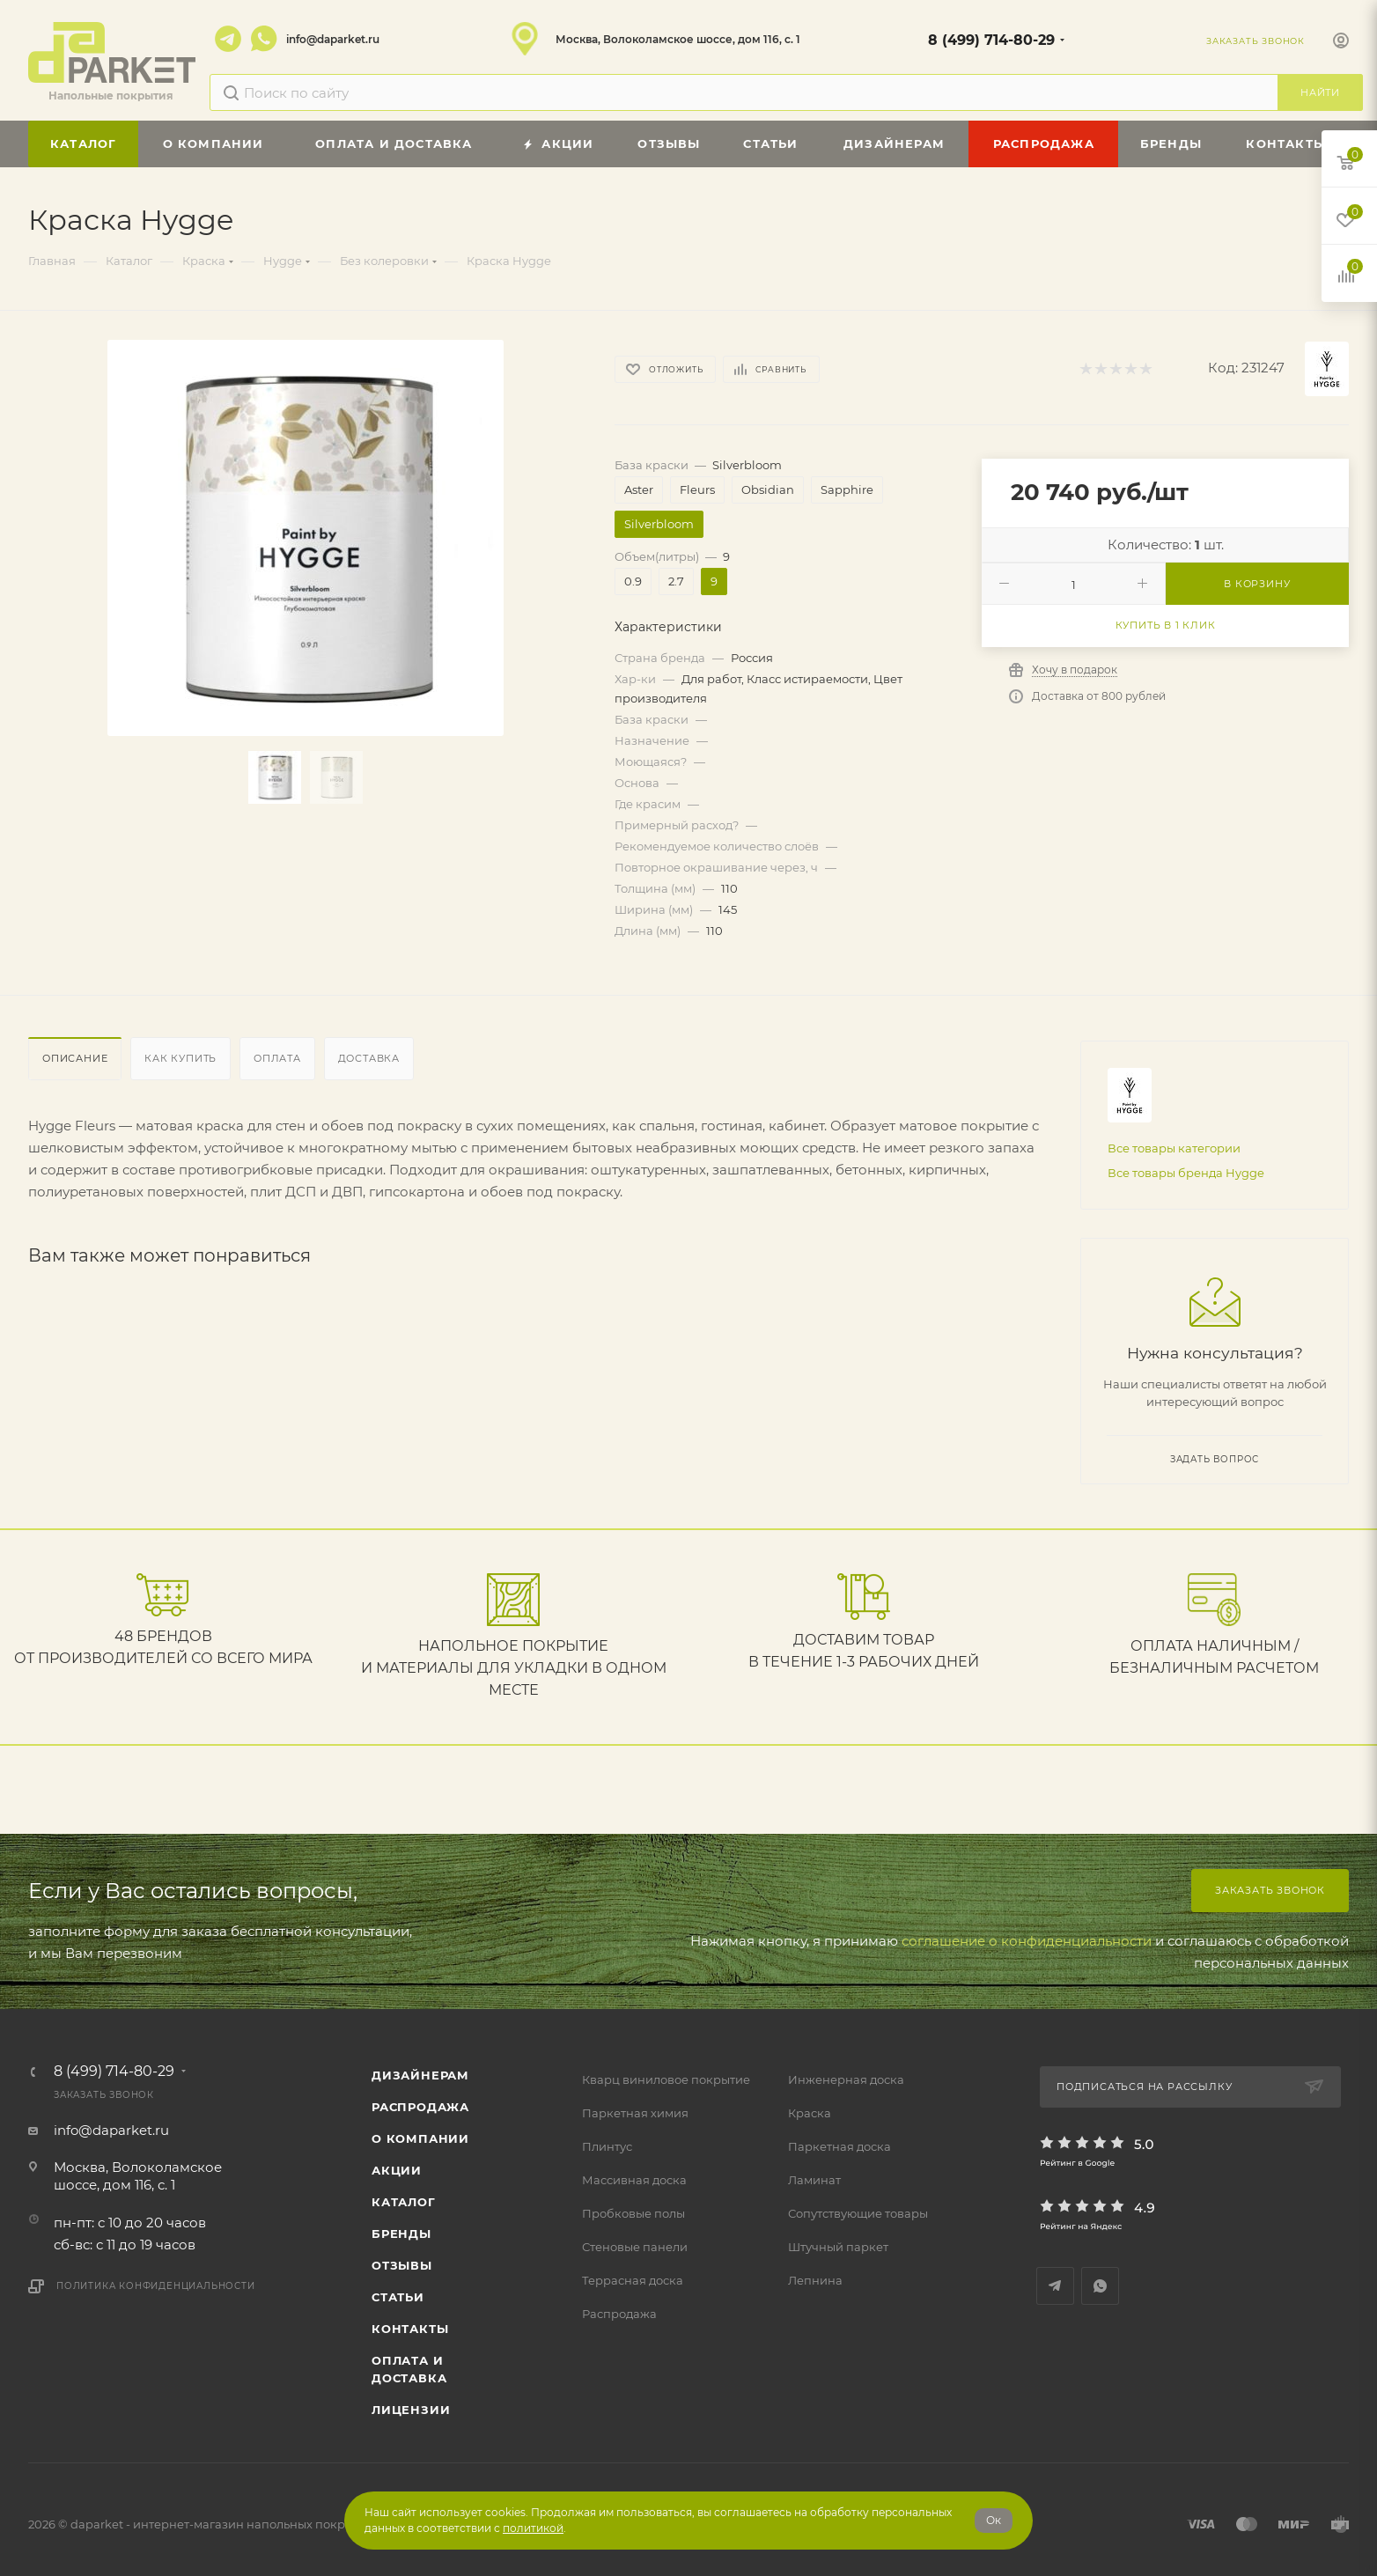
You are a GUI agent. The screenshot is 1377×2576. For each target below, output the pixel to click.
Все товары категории (1174, 1148)
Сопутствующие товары (858, 2213)
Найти (1320, 92)
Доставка (369, 1058)
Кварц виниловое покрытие (666, 2079)
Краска (809, 2113)
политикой (533, 2528)
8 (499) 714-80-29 (991, 40)
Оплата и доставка (409, 2369)
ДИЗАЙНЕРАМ (420, 2075)
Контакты (410, 2329)
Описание (74, 1058)
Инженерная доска (846, 2079)
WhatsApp (264, 39)
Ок (993, 2520)
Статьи (398, 2297)
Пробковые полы (633, 2213)
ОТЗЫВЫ (402, 2265)
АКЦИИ (397, 2170)
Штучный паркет (838, 2247)
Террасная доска (632, 2280)
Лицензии (411, 2410)
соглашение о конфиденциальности (1027, 1940)
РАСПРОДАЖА (420, 2107)
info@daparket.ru (332, 39)
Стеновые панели (635, 2247)
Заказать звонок (1270, 1890)
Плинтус (607, 2146)
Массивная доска (634, 2180)
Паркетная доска (839, 2146)
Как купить (180, 1058)
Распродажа (619, 2314)
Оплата (277, 1058)
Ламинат (814, 2180)
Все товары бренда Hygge (1186, 1173)
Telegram (228, 39)
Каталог (404, 2202)
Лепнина (815, 2280)
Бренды (401, 2233)
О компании (420, 2138)
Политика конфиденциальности (155, 2286)
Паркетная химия (635, 2113)
